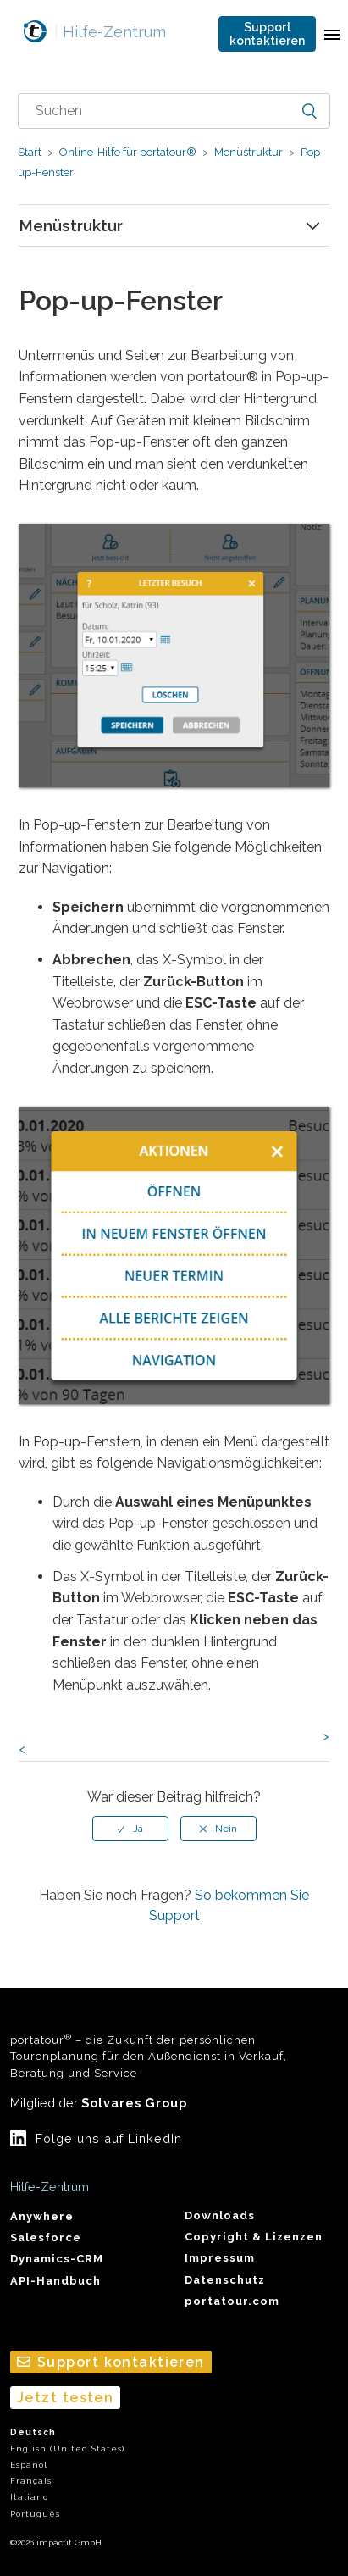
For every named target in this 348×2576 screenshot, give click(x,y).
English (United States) (67, 2448)
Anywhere (42, 2216)
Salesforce (45, 2237)
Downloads (220, 2215)
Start (29, 152)
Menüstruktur (248, 152)
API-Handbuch (55, 2280)
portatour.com (232, 2301)
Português (35, 2513)
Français (31, 2480)
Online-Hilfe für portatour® (127, 152)
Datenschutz (225, 2279)
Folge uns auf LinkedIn (109, 2138)
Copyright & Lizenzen (254, 2236)
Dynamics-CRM (56, 2258)
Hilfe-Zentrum (110, 32)
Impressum (220, 2257)
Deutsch (33, 2432)
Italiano (29, 2496)
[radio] (130, 1828)
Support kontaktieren (267, 33)
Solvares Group (134, 2103)
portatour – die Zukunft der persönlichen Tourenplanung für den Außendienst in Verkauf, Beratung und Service (148, 2055)
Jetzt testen (65, 2398)
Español (28, 2464)
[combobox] (174, 111)
